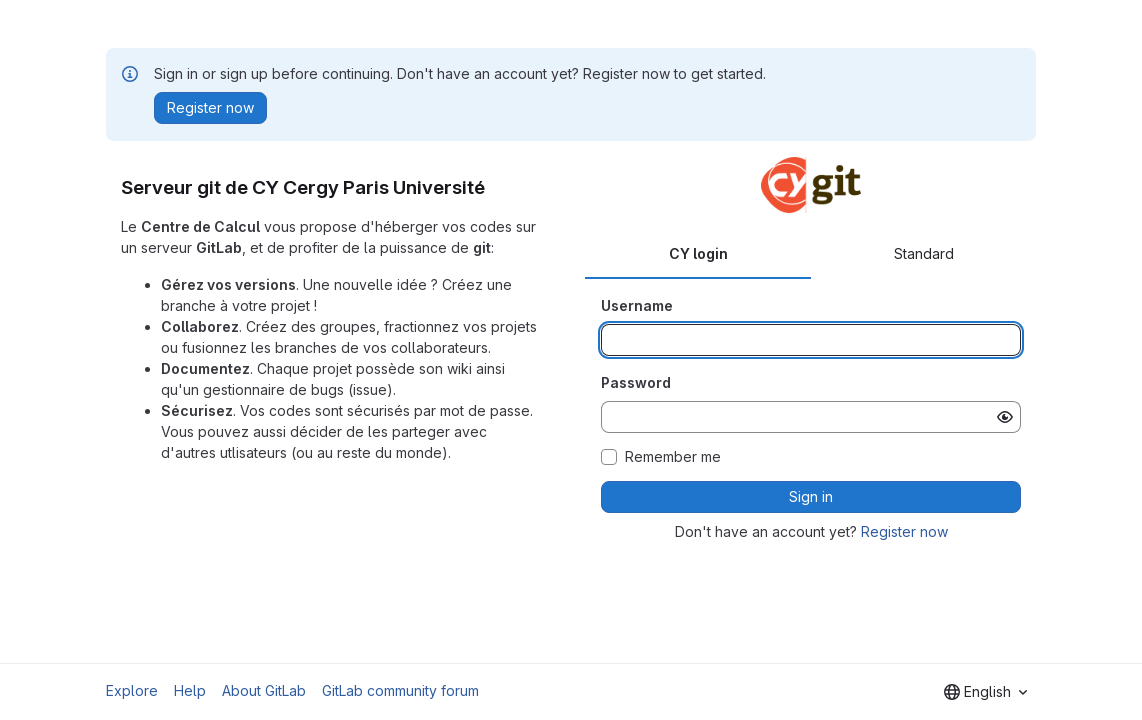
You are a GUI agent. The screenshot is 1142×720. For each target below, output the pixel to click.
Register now (904, 531)
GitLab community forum (400, 690)
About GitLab (264, 690)
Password (636, 382)
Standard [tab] (924, 253)
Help (190, 690)
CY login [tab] (698, 253)
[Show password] (1005, 417)
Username (637, 305)
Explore (132, 690)
